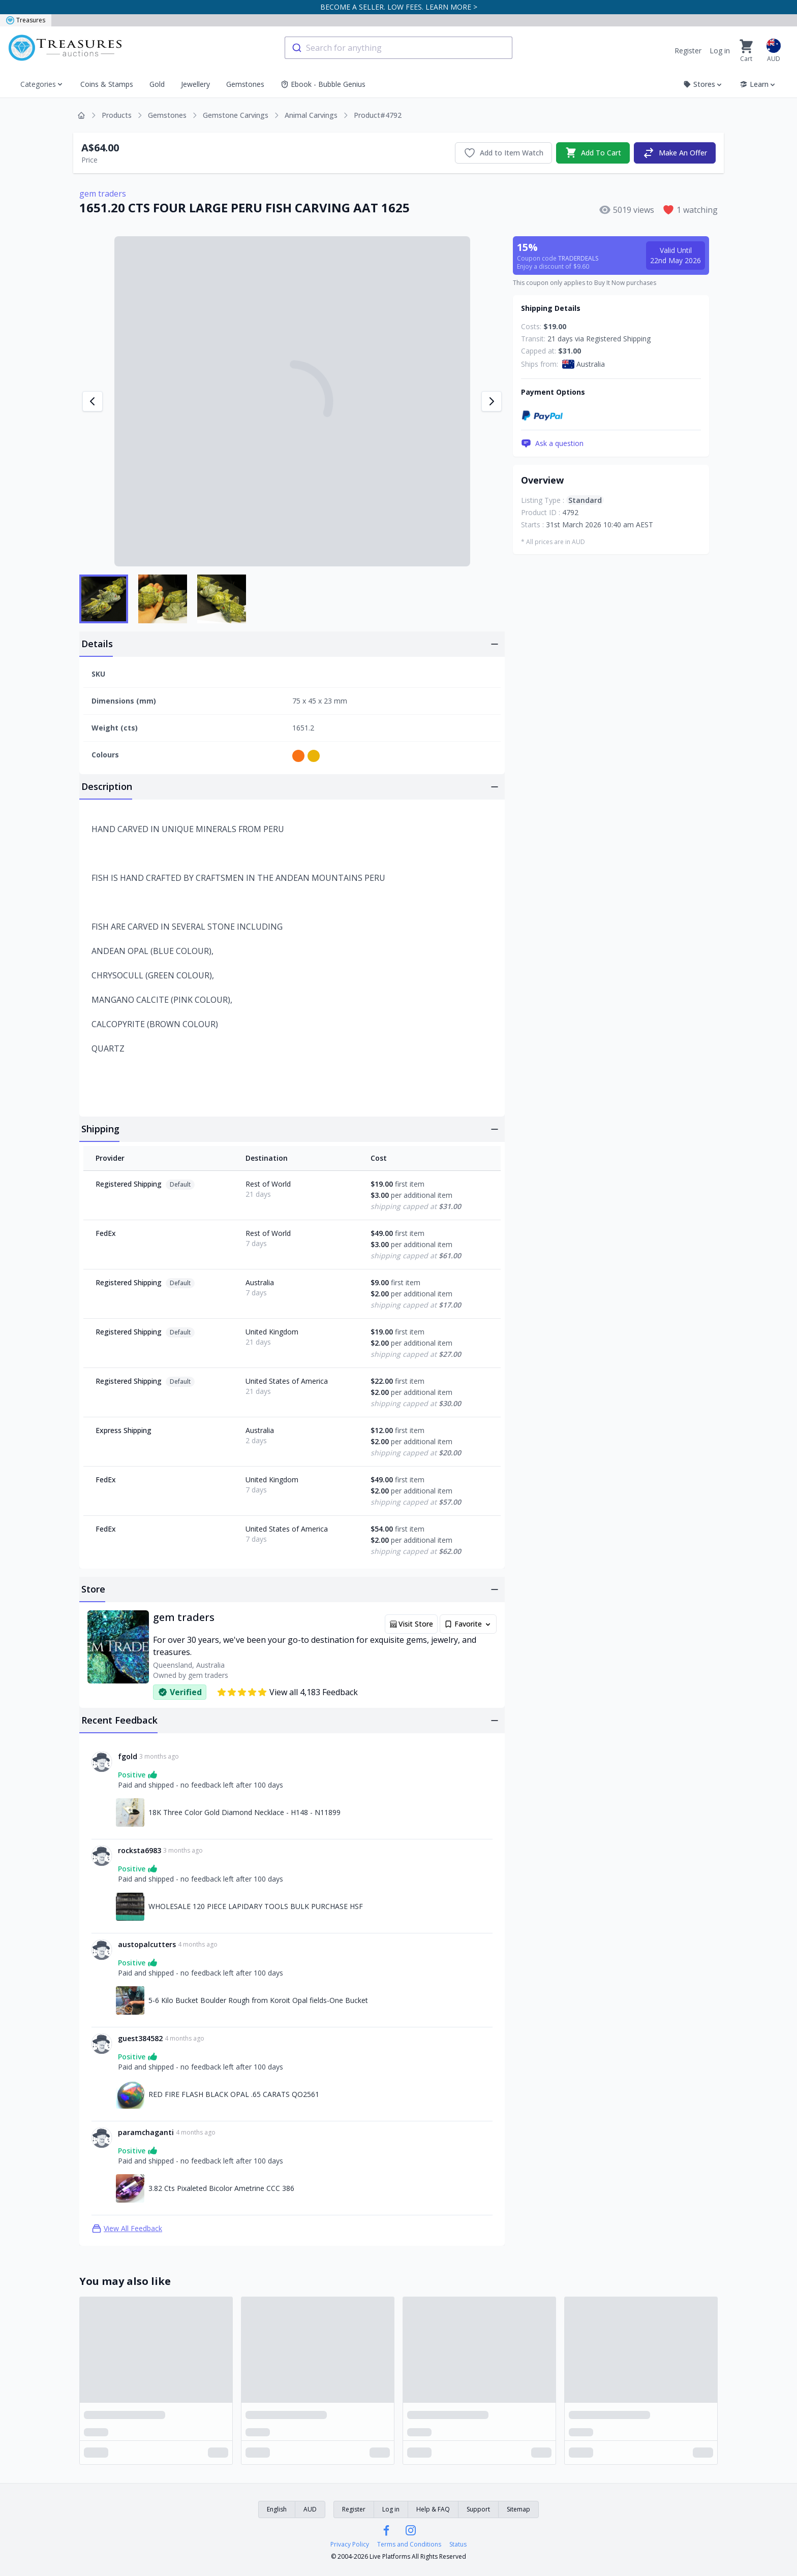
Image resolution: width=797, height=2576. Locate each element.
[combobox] (398, 48)
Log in (720, 50)
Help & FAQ (433, 2509)
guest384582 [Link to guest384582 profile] (140, 2038)
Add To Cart (593, 153)
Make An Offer (674, 153)
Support (478, 2509)
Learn (758, 84)
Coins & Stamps (106, 84)
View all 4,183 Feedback (287, 1692)
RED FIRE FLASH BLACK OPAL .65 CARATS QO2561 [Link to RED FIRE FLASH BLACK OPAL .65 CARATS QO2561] (233, 2094)
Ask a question (552, 443)
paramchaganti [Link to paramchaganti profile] (146, 2132)
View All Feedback (126, 2228)
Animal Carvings (311, 115)
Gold (157, 84)
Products (117, 115)
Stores (703, 84)
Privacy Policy (349, 2544)
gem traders (102, 193)
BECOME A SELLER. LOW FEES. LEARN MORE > (398, 7)
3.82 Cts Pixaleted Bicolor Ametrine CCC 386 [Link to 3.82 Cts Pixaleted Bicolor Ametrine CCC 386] (221, 2188)
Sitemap (518, 2509)
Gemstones (245, 84)
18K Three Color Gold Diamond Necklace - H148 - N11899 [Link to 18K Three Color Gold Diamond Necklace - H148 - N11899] (244, 1812)
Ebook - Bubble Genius (323, 84)
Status (458, 2544)
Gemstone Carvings (235, 115)
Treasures (25, 20)
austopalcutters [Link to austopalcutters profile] (147, 1944)
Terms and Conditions (409, 2544)
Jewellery (195, 84)
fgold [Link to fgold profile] (127, 1756)
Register (688, 50)
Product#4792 (378, 115)
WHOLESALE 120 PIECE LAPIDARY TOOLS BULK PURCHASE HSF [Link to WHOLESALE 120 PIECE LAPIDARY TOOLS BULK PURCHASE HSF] (255, 1906)
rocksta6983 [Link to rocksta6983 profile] (139, 1850)
